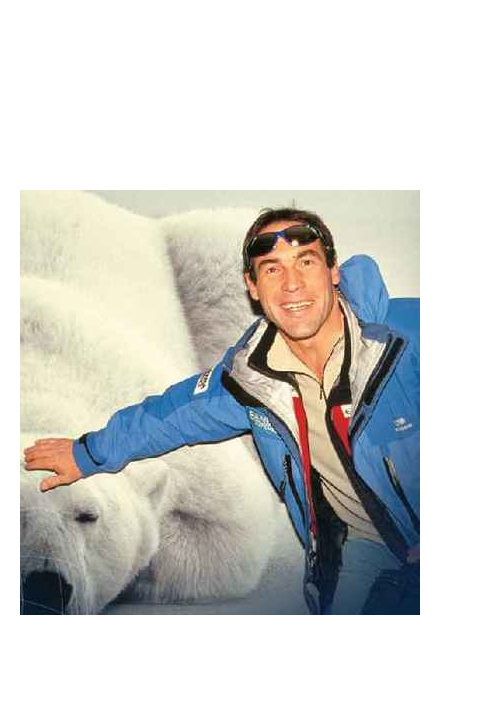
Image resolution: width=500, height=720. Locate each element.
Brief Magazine (250, 95)
